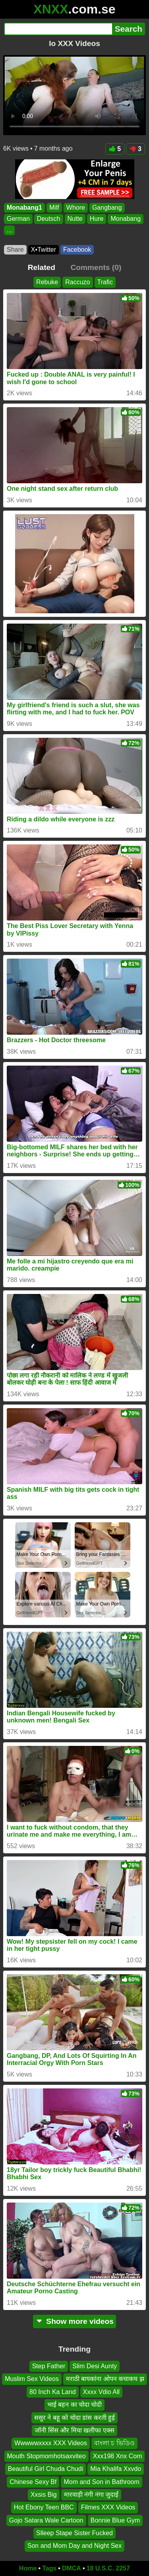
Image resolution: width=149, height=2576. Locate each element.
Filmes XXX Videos (108, 2507)
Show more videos (74, 2321)
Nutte (75, 219)
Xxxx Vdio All (101, 2391)
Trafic (105, 282)
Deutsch (48, 219)
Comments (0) (95, 267)
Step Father (49, 2366)
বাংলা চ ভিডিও (114, 2443)
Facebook (77, 249)
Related (41, 267)
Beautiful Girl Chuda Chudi (45, 2468)
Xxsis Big (44, 2494)
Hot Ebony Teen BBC (44, 2507)
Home (28, 2568)
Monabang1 (24, 207)
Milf (54, 207)
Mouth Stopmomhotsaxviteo (46, 2456)
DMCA (71, 2568)
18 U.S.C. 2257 (108, 2568)
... (9, 230)
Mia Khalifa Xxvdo (115, 2468)
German (18, 219)
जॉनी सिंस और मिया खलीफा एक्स (74, 2430)
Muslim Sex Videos (32, 2379)
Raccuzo (77, 282)
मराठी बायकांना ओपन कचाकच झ (105, 2379)
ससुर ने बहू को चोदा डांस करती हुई (74, 2417)
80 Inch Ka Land (52, 2391)
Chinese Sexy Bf (33, 2481)
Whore (75, 207)
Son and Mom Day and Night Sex (74, 2546)
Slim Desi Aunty (94, 2366)
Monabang (125, 219)
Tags (49, 2568)
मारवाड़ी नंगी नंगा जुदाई (91, 2494)
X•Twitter (43, 249)
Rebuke (47, 282)
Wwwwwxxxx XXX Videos (50, 2443)
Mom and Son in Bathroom (101, 2481)
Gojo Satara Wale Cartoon (46, 2520)
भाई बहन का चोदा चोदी (74, 2405)
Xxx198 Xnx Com (117, 2456)
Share (15, 249)
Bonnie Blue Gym (115, 2520)
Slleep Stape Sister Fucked (74, 2533)
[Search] (58, 29)
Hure (97, 219)
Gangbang (107, 207)
